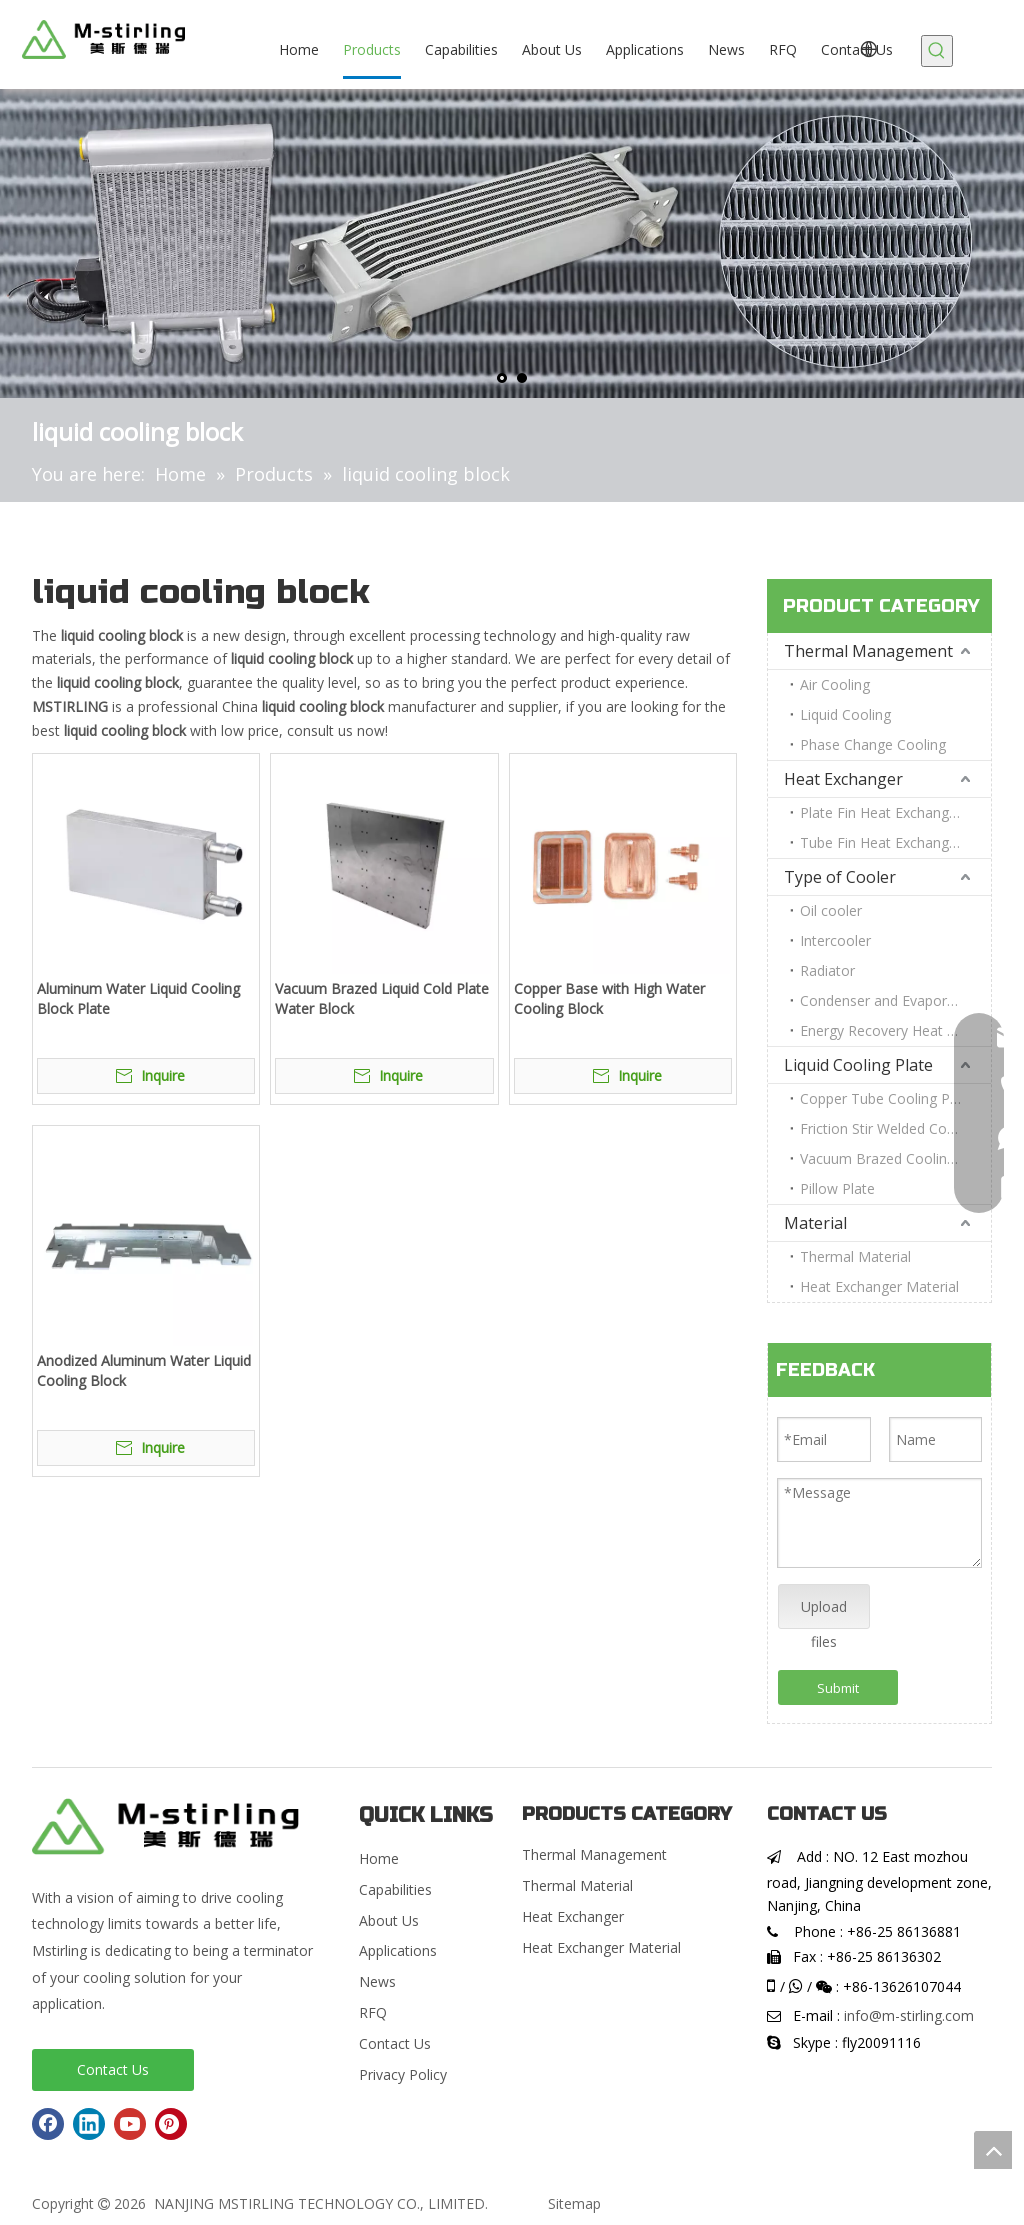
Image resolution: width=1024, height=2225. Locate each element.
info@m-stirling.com (909, 2015)
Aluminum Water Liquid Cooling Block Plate (138, 998)
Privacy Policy (403, 2074)
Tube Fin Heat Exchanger (881, 842)
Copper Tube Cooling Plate (887, 1098)
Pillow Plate (837, 1188)
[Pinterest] (171, 2124)
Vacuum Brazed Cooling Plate (895, 1158)
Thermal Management (868, 651)
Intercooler (835, 940)
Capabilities (395, 1889)
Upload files (824, 1613)
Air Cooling (835, 684)
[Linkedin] (89, 2124)
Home (379, 1858)
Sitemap (574, 2203)
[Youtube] (130, 2124)
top (993, 2150)
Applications (398, 1950)
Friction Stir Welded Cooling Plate (895, 1128)
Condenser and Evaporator (887, 1000)
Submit (838, 1688)
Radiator (827, 970)
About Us (389, 1920)
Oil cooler (831, 910)
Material (815, 1223)
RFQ (373, 2012)
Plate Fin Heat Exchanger (881, 812)
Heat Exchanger (843, 779)
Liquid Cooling (845, 714)
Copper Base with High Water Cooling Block (609, 998)
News (377, 1981)
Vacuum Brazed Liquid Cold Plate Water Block (382, 998)
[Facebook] (48, 2124)
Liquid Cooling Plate (858, 1065)
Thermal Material (855, 1256)
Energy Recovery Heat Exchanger (895, 1030)
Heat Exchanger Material (879, 1286)
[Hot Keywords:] (937, 51)
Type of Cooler (840, 877)
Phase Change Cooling (873, 744)
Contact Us (113, 2069)
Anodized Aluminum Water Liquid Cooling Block (144, 1370)
